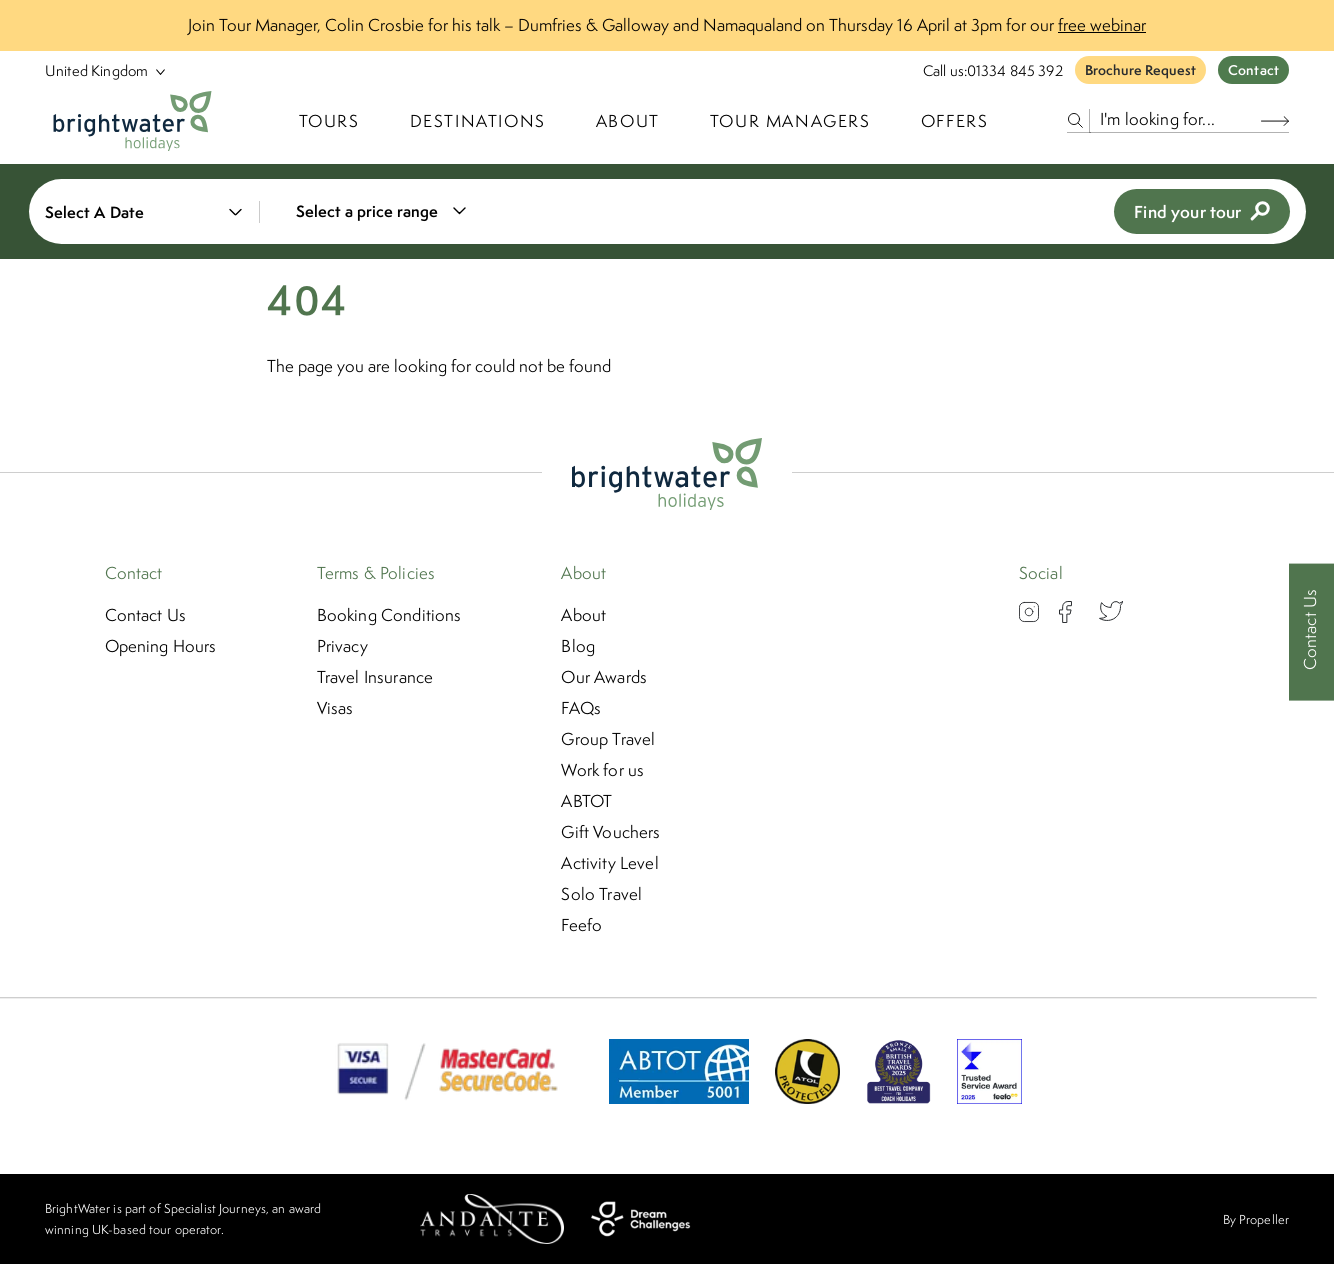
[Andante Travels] (492, 1219)
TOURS (329, 121)
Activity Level (609, 863)
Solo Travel (601, 894)
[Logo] (132, 121)
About (628, 121)
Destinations (478, 121)
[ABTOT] (679, 1098)
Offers (955, 121)
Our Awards (604, 677)
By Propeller (1256, 1219)
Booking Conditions (389, 615)
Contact (1253, 70)
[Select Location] (97, 70)
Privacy (342, 646)
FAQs (581, 708)
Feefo (581, 925)
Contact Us (146, 615)
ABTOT (586, 801)
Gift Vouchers (610, 832)
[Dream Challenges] (640, 1219)
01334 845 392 (1015, 70)
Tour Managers (790, 121)
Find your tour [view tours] (1201, 211)
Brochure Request (1140, 70)
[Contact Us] (1311, 632)
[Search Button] (1275, 120)
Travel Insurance (375, 677)
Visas (335, 708)
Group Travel (608, 739)
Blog (578, 646)
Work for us (602, 770)
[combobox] (393, 211)
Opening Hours (161, 646)
